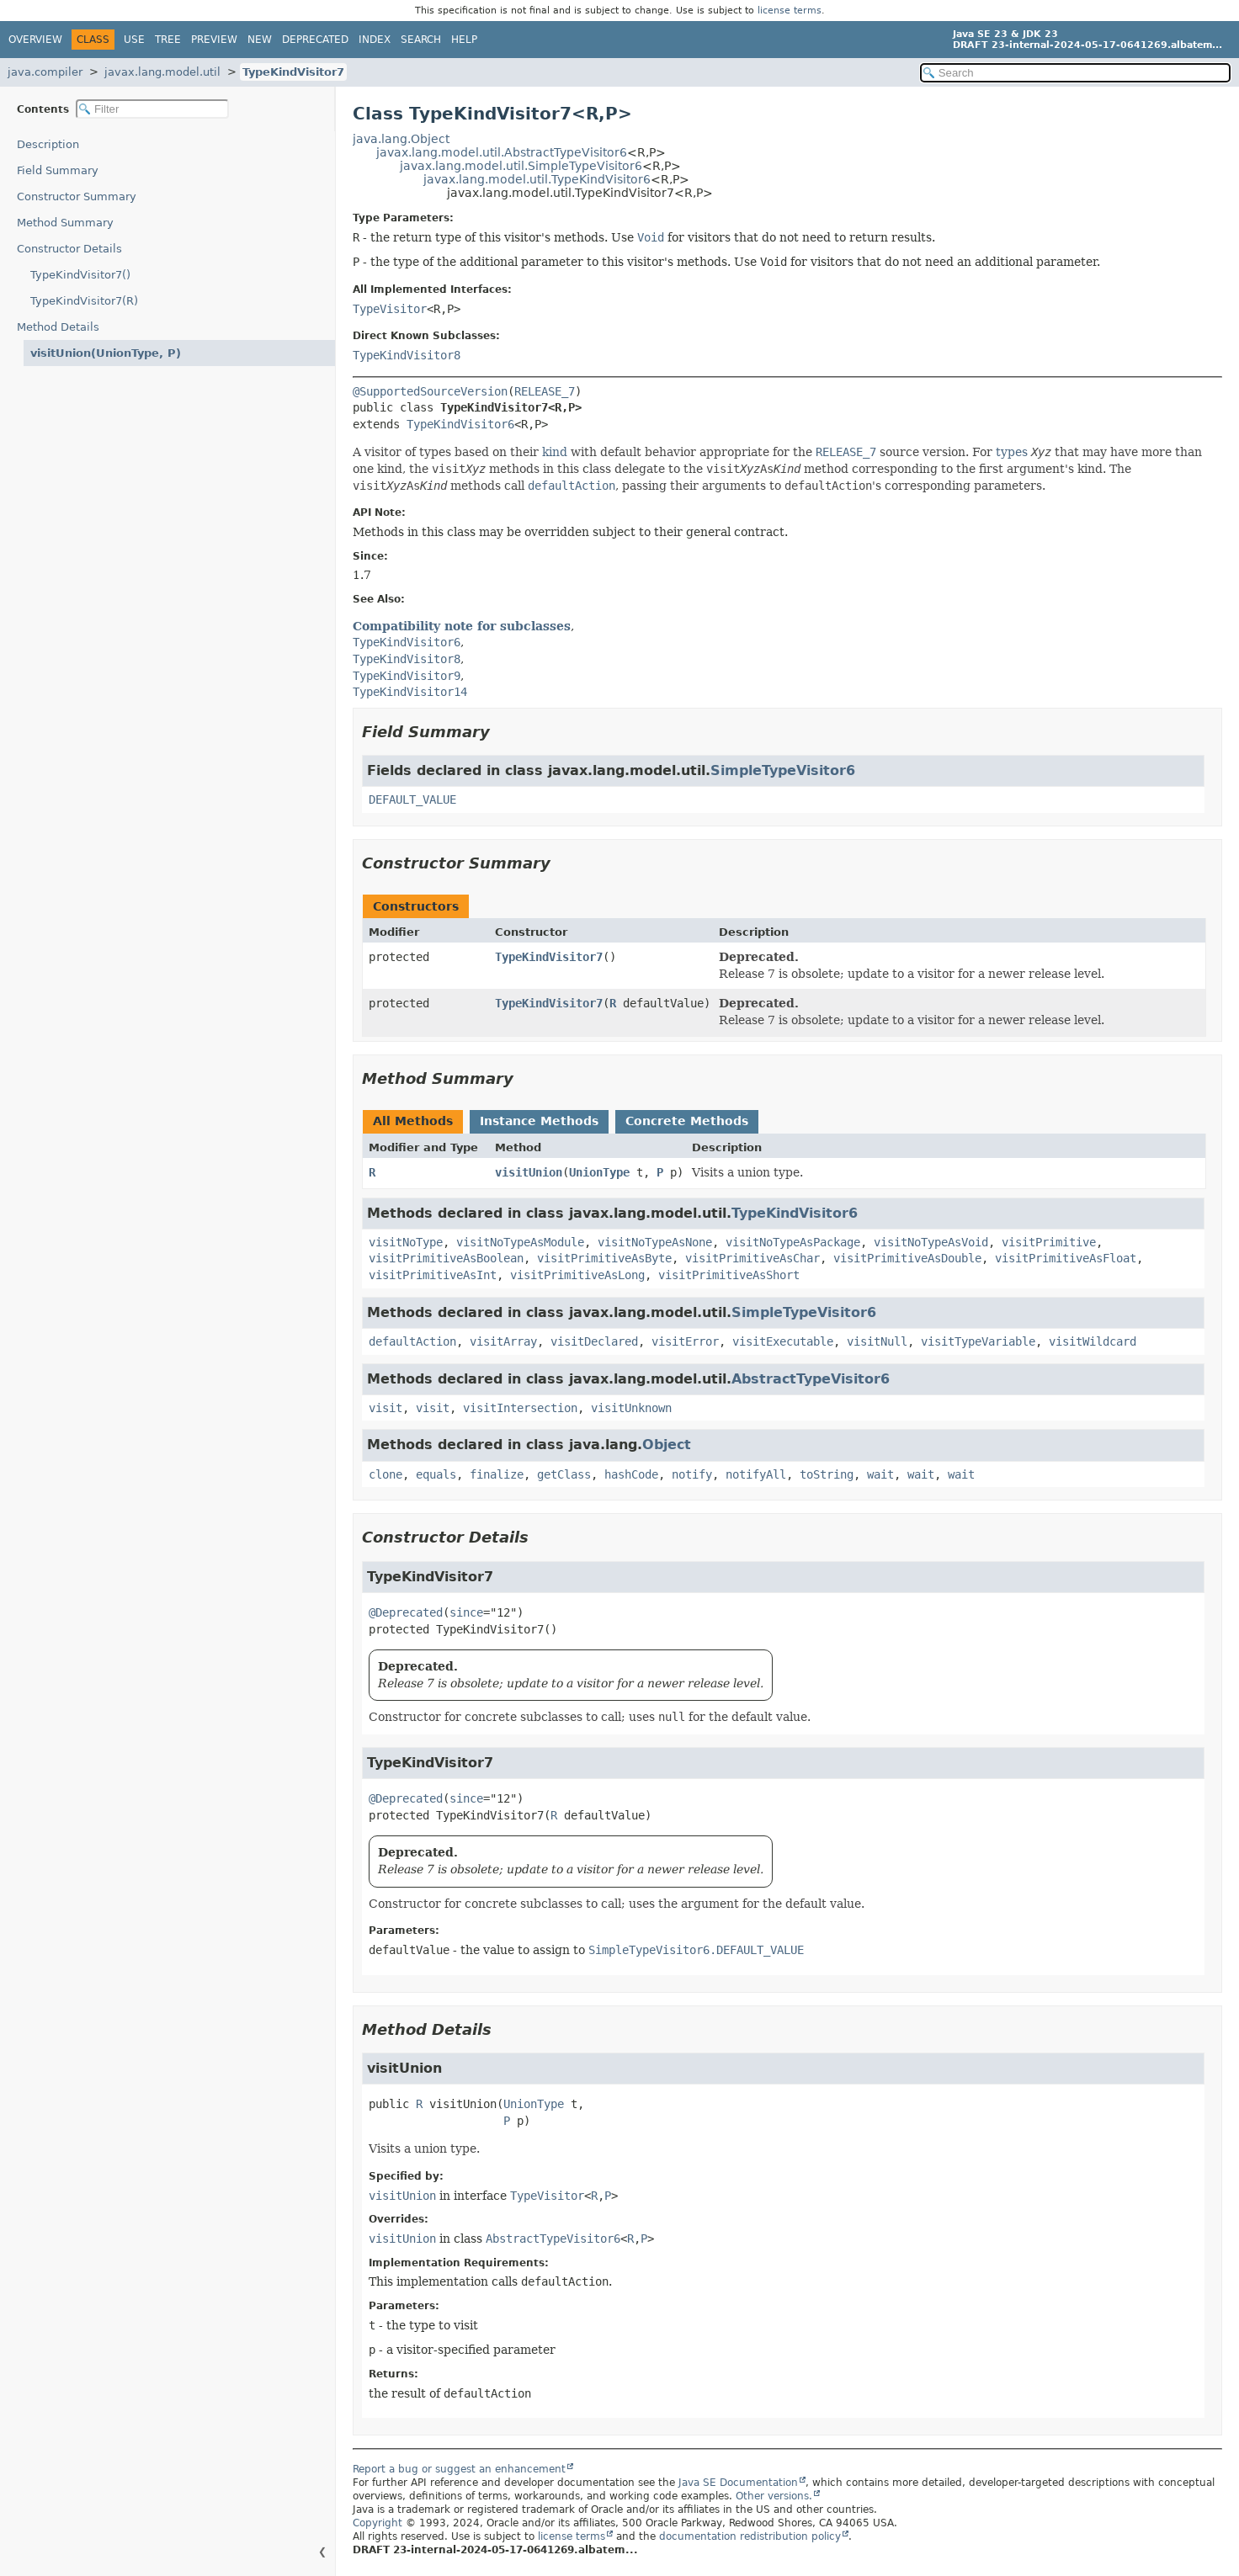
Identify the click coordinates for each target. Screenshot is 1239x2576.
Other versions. (774, 2496)
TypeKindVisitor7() (80, 274)
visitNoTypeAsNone (655, 1242)
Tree (168, 39)
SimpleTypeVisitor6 (782, 770)
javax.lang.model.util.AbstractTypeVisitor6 (501, 152)
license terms (790, 10)
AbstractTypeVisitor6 (810, 1379)
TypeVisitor (390, 309)
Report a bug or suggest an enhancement (459, 2469)
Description (48, 144)
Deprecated (315, 39)
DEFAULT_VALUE (412, 799)
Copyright (377, 2523)
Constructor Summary (76, 196)
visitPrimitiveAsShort (729, 1275)
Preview (214, 39)
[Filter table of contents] (152, 109)
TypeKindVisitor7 (293, 72)
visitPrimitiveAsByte (604, 1258)
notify (692, 1474)
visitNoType (406, 1242)
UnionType (599, 1172)
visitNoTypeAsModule (520, 1242)
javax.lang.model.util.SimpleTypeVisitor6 (521, 166)
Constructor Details (69, 248)
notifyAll (756, 1474)
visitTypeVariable (978, 1341)
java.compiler (45, 72)
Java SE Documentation (738, 2482)
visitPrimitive (1049, 1242)
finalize (497, 1474)
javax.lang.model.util (162, 72)
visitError (685, 1341)
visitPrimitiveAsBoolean (446, 1258)
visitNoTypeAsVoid (931, 1242)
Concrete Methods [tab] (686, 1121)
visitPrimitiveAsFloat (1065, 1258)
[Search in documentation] (1075, 72)
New (259, 39)
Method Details (58, 327)
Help (464, 39)
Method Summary (65, 222)
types (1012, 452)
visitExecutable (782, 1341)
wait (880, 1474)
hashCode (631, 1474)
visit (385, 1408)
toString (826, 1474)
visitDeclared (594, 1341)
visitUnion (528, 1172)
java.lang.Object (401, 139)
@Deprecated (406, 1612)
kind (554, 452)
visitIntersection (520, 1408)
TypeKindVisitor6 (460, 424)
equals (436, 1474)
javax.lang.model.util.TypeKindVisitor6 (537, 179)
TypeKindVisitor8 (406, 355)
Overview (35, 39)
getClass (564, 1474)
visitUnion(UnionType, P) (105, 353)
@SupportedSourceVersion (430, 391)
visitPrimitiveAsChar (752, 1258)
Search (421, 39)
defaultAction (412, 1341)
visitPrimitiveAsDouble (907, 1258)
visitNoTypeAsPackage (793, 1242)
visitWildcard (1092, 1341)
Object (666, 1445)
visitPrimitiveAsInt (433, 1275)
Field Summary (57, 170)
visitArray (503, 1341)
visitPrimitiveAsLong (577, 1275)
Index (375, 39)
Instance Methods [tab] (539, 1121)
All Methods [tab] (413, 1121)
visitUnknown (631, 1408)
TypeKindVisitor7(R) (84, 301)
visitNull (877, 1341)
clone (385, 1474)
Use (134, 39)
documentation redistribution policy (750, 2536)
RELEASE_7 (544, 391)
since (466, 1612)
